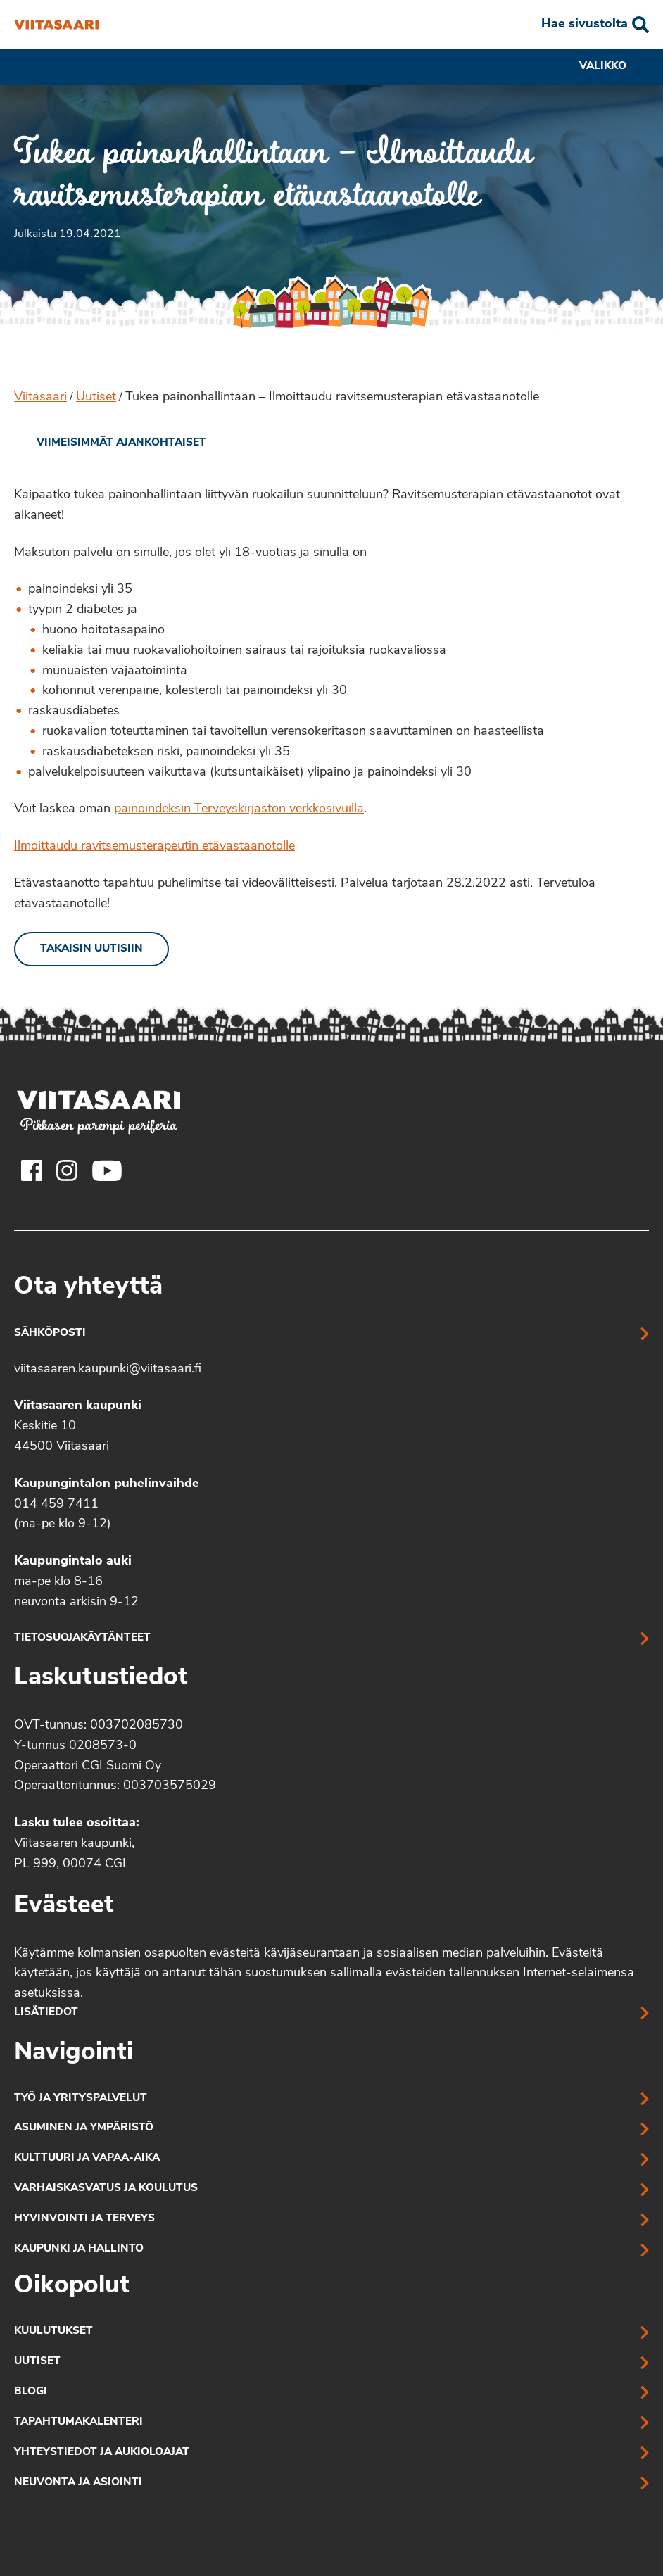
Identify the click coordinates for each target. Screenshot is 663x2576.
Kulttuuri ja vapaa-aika (87, 2158)
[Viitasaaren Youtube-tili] (107, 1170)
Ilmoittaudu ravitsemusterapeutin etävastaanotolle (154, 846)
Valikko (614, 67)
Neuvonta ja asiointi (78, 2482)
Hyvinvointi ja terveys (84, 2219)
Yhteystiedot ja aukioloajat (101, 2452)
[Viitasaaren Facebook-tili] (31, 1170)
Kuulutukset (53, 2331)
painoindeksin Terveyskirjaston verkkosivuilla (239, 809)
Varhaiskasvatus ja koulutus (106, 2188)
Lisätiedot (46, 2012)
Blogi (30, 2392)
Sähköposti (50, 1333)
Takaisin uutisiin (91, 949)
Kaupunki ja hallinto (79, 2249)
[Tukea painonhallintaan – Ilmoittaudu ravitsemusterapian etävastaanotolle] (56, 25)
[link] (110, 443)
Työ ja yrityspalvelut (80, 2098)
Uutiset (96, 397)
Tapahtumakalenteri (78, 2422)
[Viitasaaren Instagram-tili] (66, 1170)
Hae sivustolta (584, 24)
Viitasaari (40, 397)
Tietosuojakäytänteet (82, 1638)
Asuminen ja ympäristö (83, 2128)
